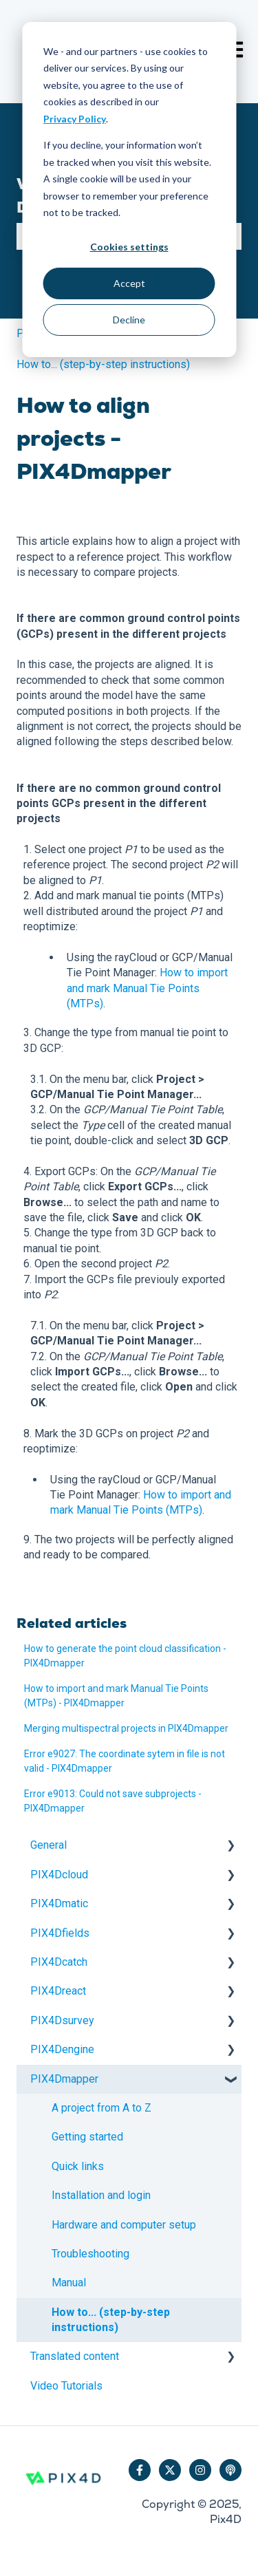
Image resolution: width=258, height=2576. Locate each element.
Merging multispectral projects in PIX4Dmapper (126, 1728)
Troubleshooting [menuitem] (90, 2253)
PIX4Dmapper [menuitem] (64, 2078)
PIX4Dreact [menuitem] (58, 1990)
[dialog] (129, 189)
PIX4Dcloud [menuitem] (59, 1874)
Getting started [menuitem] (87, 2136)
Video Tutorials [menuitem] (66, 2385)
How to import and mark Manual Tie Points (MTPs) (147, 988)
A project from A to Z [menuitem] (101, 2107)
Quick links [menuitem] (78, 2166)
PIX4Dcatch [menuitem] (58, 1961)
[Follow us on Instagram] (200, 2470)
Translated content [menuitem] (74, 2356)
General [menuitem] (48, 1845)
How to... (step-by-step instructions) (103, 364)
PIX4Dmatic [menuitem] (59, 1903)
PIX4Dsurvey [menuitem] (62, 2020)
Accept (129, 283)
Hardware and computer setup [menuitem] (124, 2224)
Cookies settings (129, 247)
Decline (129, 319)
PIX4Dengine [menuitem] (62, 2049)
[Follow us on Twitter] (170, 2470)
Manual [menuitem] (69, 2282)
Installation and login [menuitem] (101, 2195)
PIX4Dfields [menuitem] (59, 1933)
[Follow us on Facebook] (140, 2470)
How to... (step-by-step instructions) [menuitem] (111, 2320)
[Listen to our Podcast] (230, 2470)
